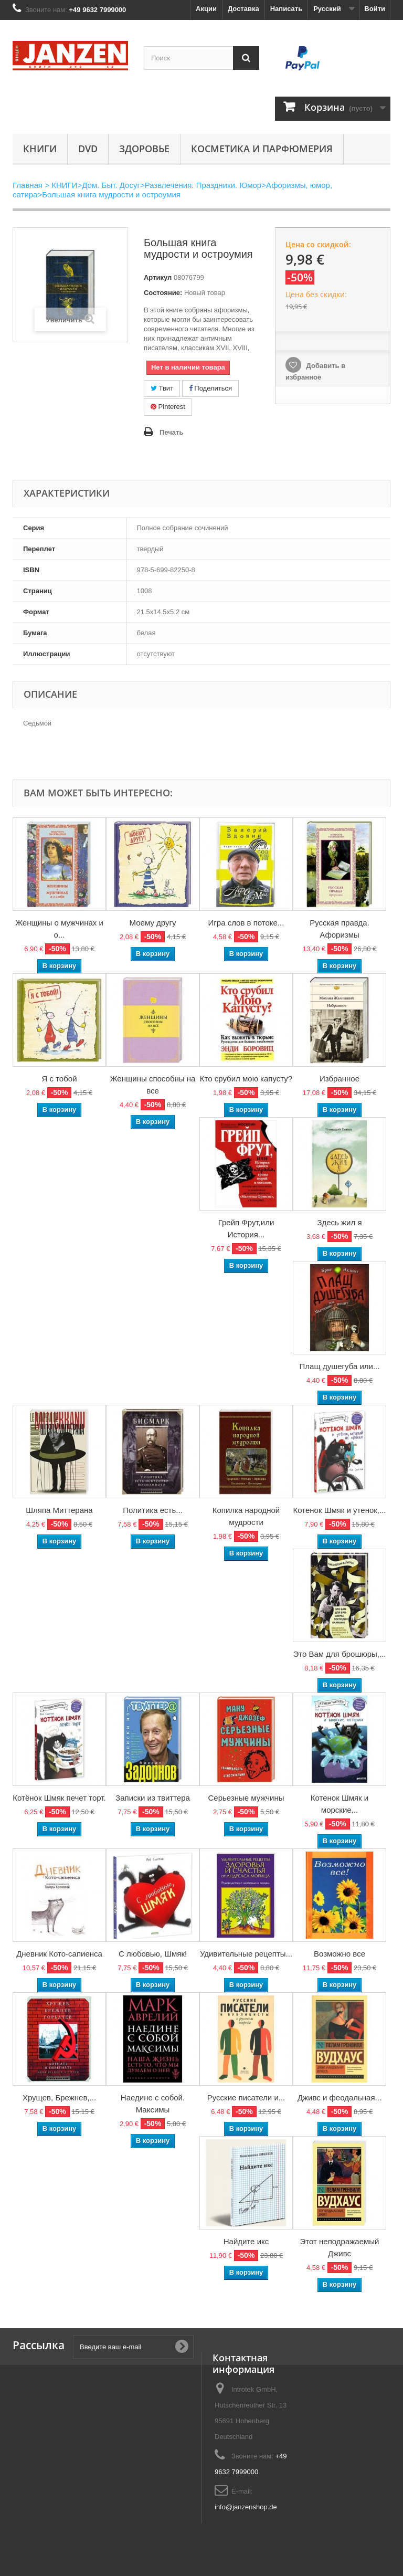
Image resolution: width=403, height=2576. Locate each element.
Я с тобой (59, 1078)
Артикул (158, 277)
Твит (162, 388)
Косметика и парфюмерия (262, 148)
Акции (206, 9)
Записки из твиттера (152, 1797)
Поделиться (210, 388)
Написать (286, 9)
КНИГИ (40, 148)
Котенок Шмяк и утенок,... (339, 1510)
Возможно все (339, 1953)
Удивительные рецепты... (246, 1953)
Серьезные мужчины (246, 1797)
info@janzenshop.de (246, 2507)
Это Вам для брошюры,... (339, 1653)
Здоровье (144, 148)
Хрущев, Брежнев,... (59, 2097)
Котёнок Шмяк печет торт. (59, 1797)
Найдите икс (246, 2241)
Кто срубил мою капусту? (246, 1078)
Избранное (339, 1078)
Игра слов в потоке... (246, 922)
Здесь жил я (339, 1222)
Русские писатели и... (246, 2097)
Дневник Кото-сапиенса (59, 1953)
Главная (28, 185)
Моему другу (153, 922)
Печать (171, 432)
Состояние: (163, 293)
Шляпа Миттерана (59, 1510)
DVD (88, 148)
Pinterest (168, 407)
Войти (374, 9)
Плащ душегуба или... (340, 1366)
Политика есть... (153, 1510)
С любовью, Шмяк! (153, 1953)
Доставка (243, 9)
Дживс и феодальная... (339, 2097)
